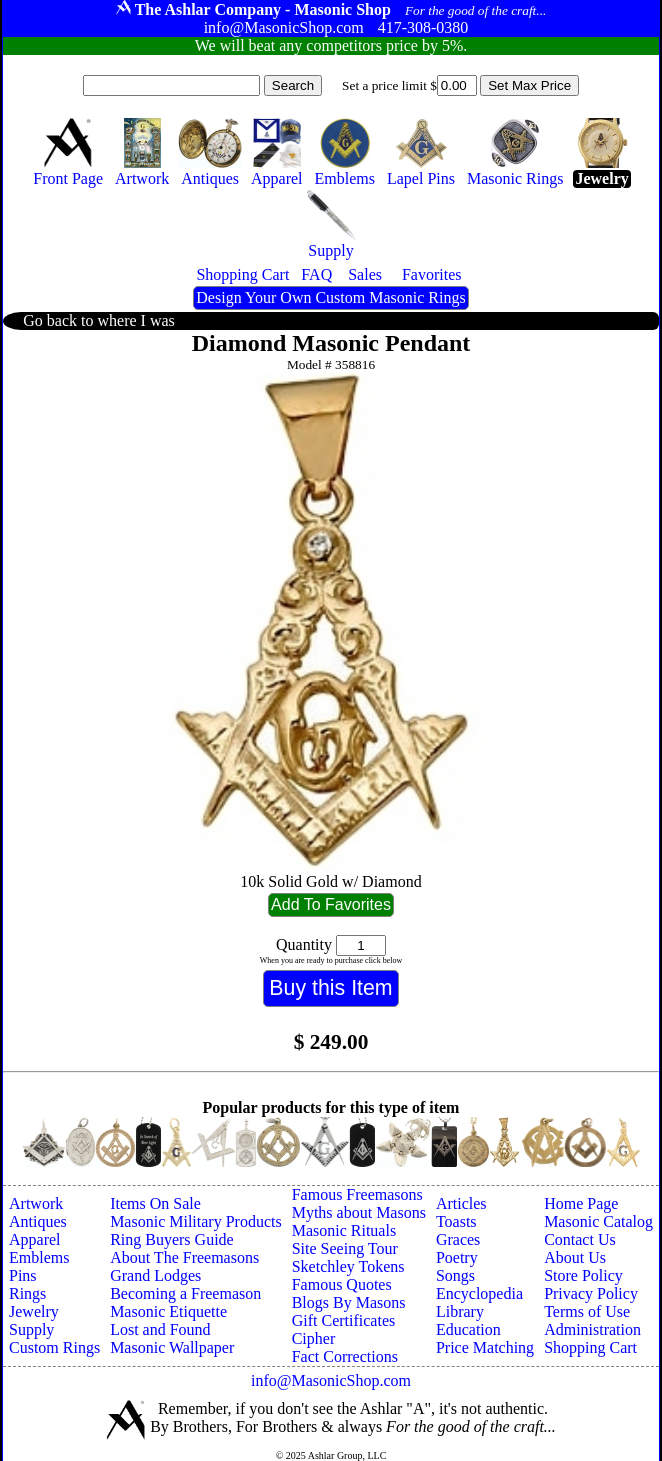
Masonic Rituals (344, 1230)
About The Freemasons (184, 1257)
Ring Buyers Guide (172, 1239)
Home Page (581, 1203)
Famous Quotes (342, 1284)
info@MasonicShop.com (331, 1380)
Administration (592, 1329)
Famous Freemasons (357, 1194)
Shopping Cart (590, 1347)
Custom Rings (54, 1347)
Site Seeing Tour (345, 1248)
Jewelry (34, 1311)
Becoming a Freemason (185, 1293)
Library (460, 1311)
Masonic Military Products (196, 1221)
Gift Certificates (344, 1320)
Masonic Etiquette (168, 1311)
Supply (31, 1329)
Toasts (456, 1221)
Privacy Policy (591, 1293)
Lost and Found (160, 1329)
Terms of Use (587, 1311)
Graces (458, 1239)
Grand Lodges (155, 1275)
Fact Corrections (345, 1356)
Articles (461, 1203)
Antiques (38, 1221)
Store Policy (583, 1275)
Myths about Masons (359, 1212)
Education (468, 1329)
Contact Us (580, 1239)
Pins (23, 1275)
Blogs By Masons (349, 1302)
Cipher (314, 1338)
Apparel (35, 1239)
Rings (27, 1293)
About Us (575, 1257)
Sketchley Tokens (348, 1266)
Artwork (36, 1203)
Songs (455, 1275)
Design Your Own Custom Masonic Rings (330, 297)
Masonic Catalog (598, 1221)
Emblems (39, 1257)
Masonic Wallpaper (172, 1347)
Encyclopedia (479, 1293)
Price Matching (485, 1347)
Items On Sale (155, 1203)
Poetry (457, 1257)
